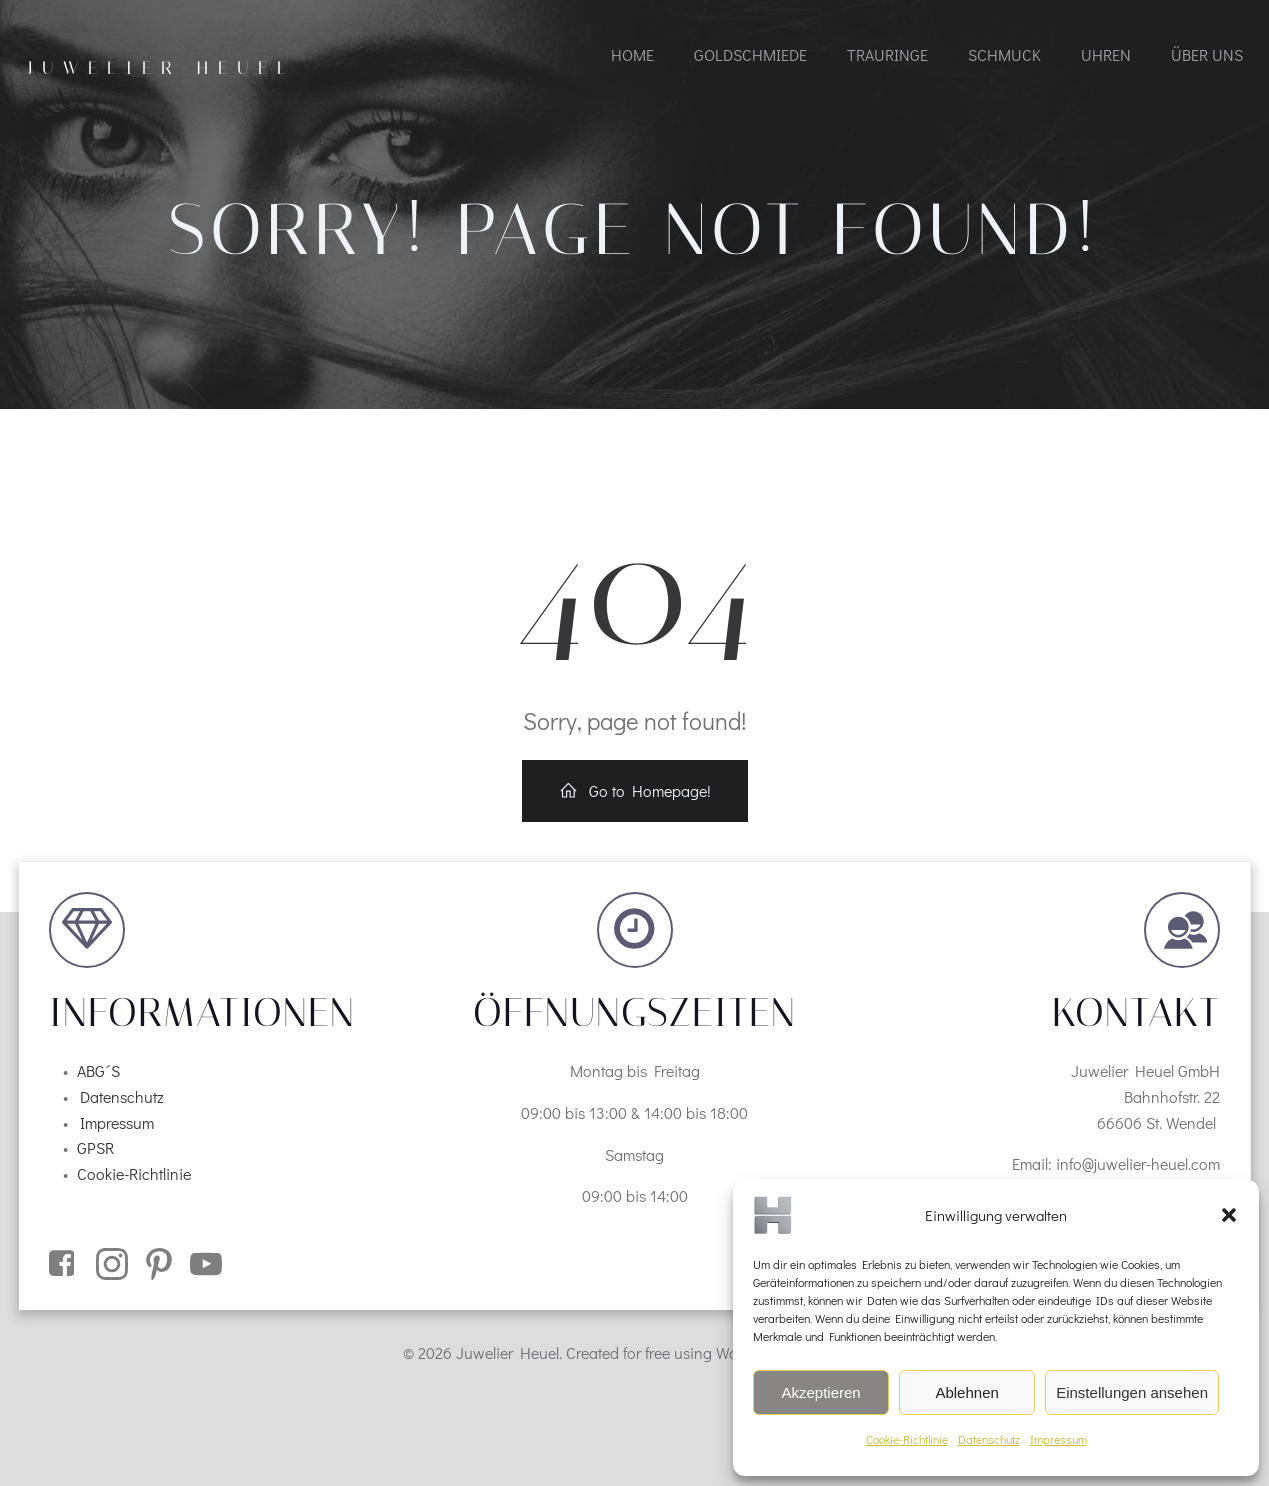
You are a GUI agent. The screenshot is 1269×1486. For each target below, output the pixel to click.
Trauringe (887, 54)
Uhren (1106, 54)
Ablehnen (966, 1392)
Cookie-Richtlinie (907, 1439)
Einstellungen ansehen (1132, 1392)
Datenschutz (989, 1439)
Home (632, 54)
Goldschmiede (750, 54)
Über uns (1207, 54)
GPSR (95, 1147)
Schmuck (1004, 54)
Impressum (1058, 1439)
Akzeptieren (820, 1392)
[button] (1229, 1215)
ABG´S (98, 1070)
